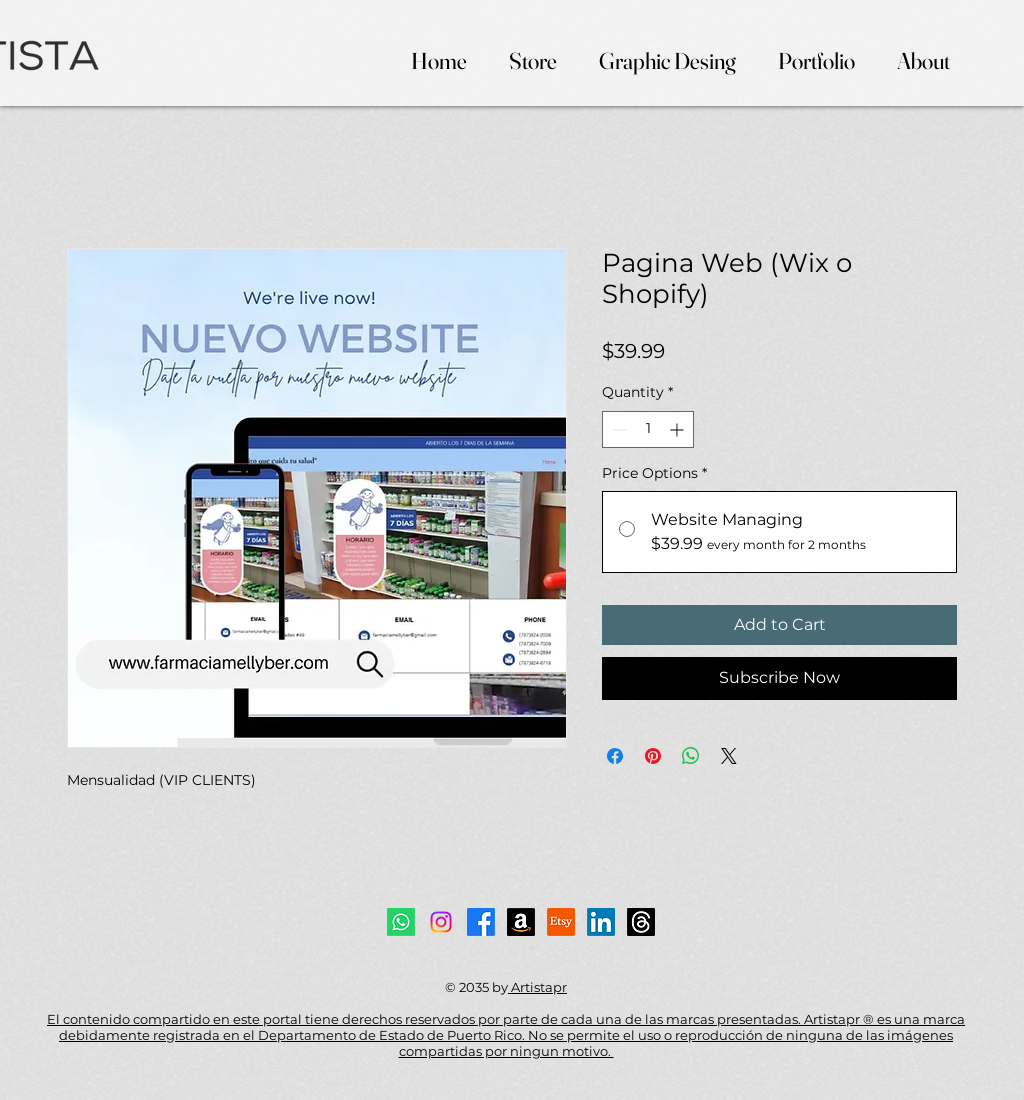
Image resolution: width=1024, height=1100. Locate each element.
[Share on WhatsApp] (691, 756)
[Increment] (678, 429)
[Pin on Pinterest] (653, 756)
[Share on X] (729, 756)
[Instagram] (441, 922)
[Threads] (641, 922)
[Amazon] (521, 922)
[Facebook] (481, 922)
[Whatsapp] (401, 922)
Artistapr (537, 987)
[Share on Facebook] (615, 756)
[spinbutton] (648, 429)
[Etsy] (561, 922)
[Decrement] (617, 429)
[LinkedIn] (601, 922)
